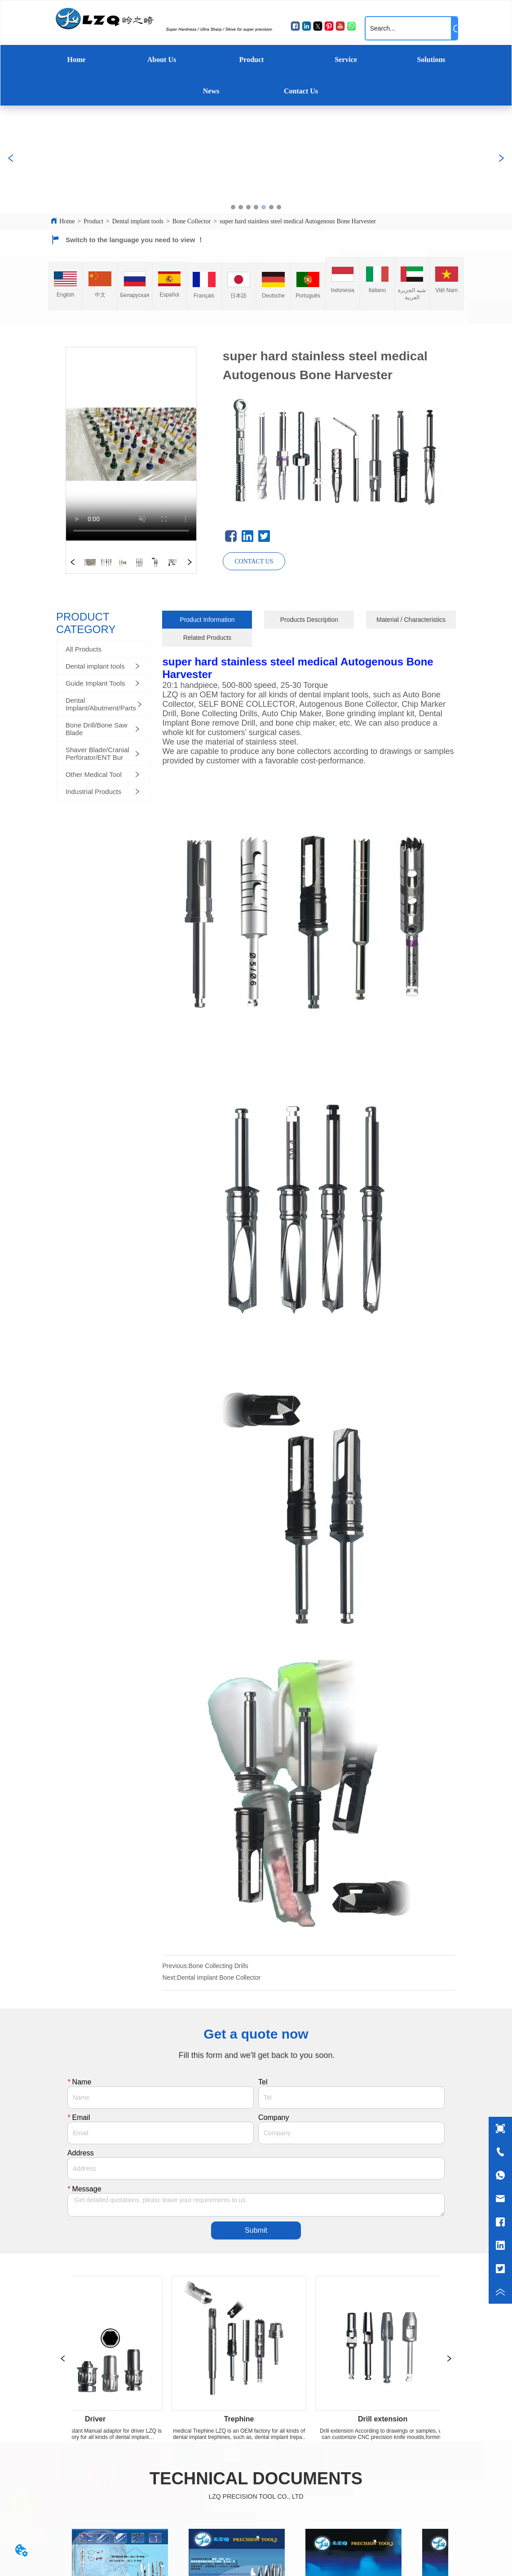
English (65, 295)
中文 (100, 295)
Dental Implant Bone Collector (218, 1977)
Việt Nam (447, 290)
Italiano (377, 290)
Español (169, 295)
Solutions (431, 59)
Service (346, 59)
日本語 (238, 296)
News (211, 91)
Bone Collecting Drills (218, 1965)
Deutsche (273, 296)
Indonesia (342, 290)
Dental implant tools (137, 221)
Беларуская (134, 295)
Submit (256, 2230)
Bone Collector (191, 221)
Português (308, 296)
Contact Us (301, 91)
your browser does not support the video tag (131, 444)
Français (204, 296)
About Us (161, 59)
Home (76, 59)
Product (251, 59)
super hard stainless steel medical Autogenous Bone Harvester (298, 221)
